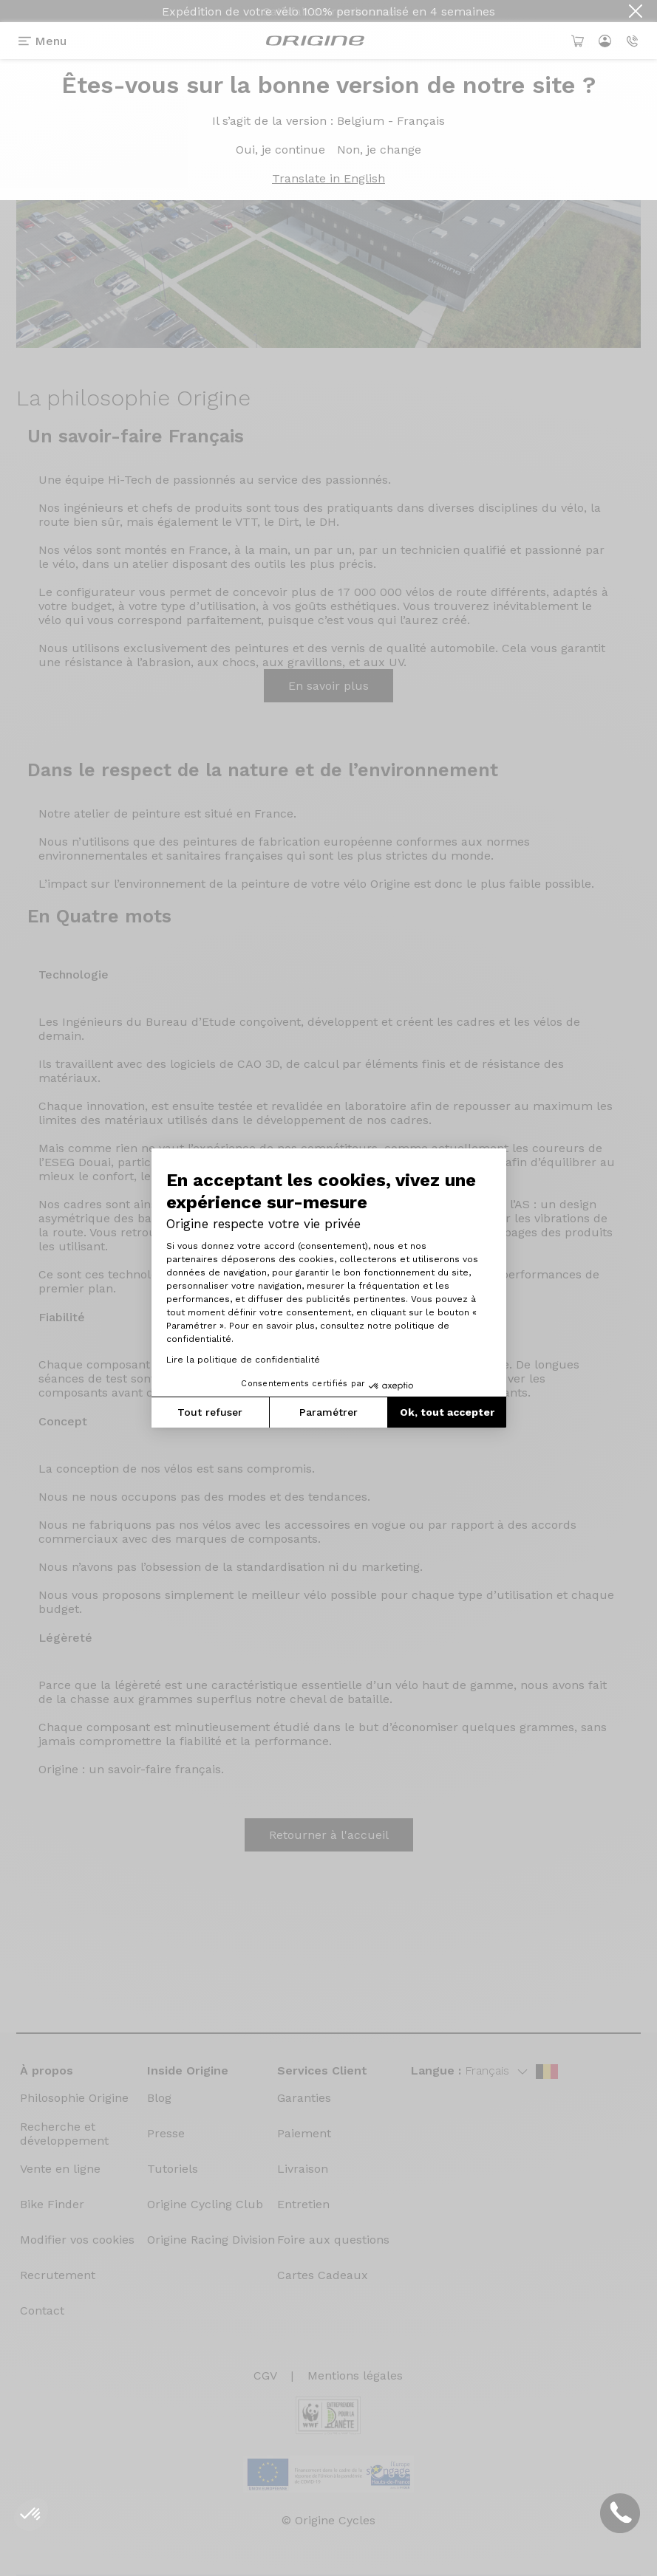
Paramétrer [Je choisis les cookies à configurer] (328, 1412)
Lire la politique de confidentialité (243, 1359)
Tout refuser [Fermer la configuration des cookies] (209, 1412)
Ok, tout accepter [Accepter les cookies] (447, 1412)
